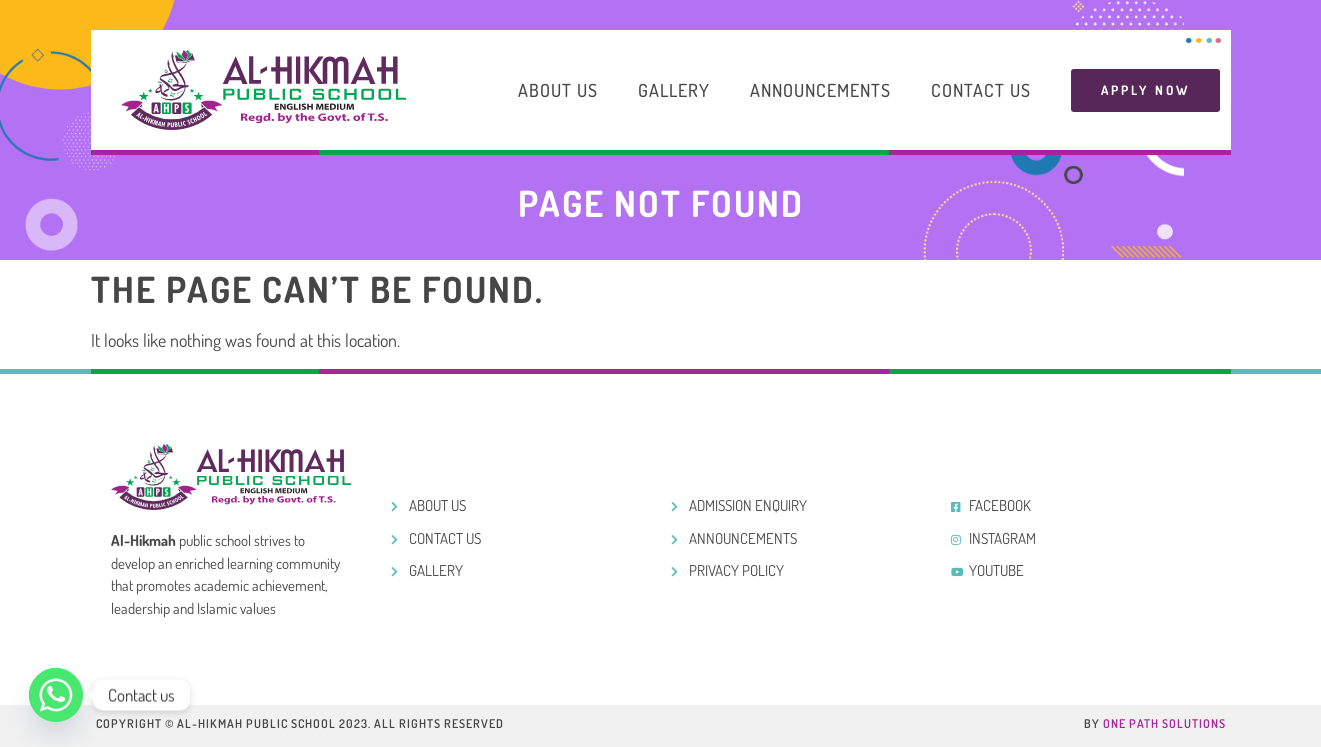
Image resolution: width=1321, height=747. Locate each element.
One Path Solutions (1164, 723)
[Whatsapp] (56, 695)
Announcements (820, 90)
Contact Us (981, 90)
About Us (558, 90)
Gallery (674, 90)
